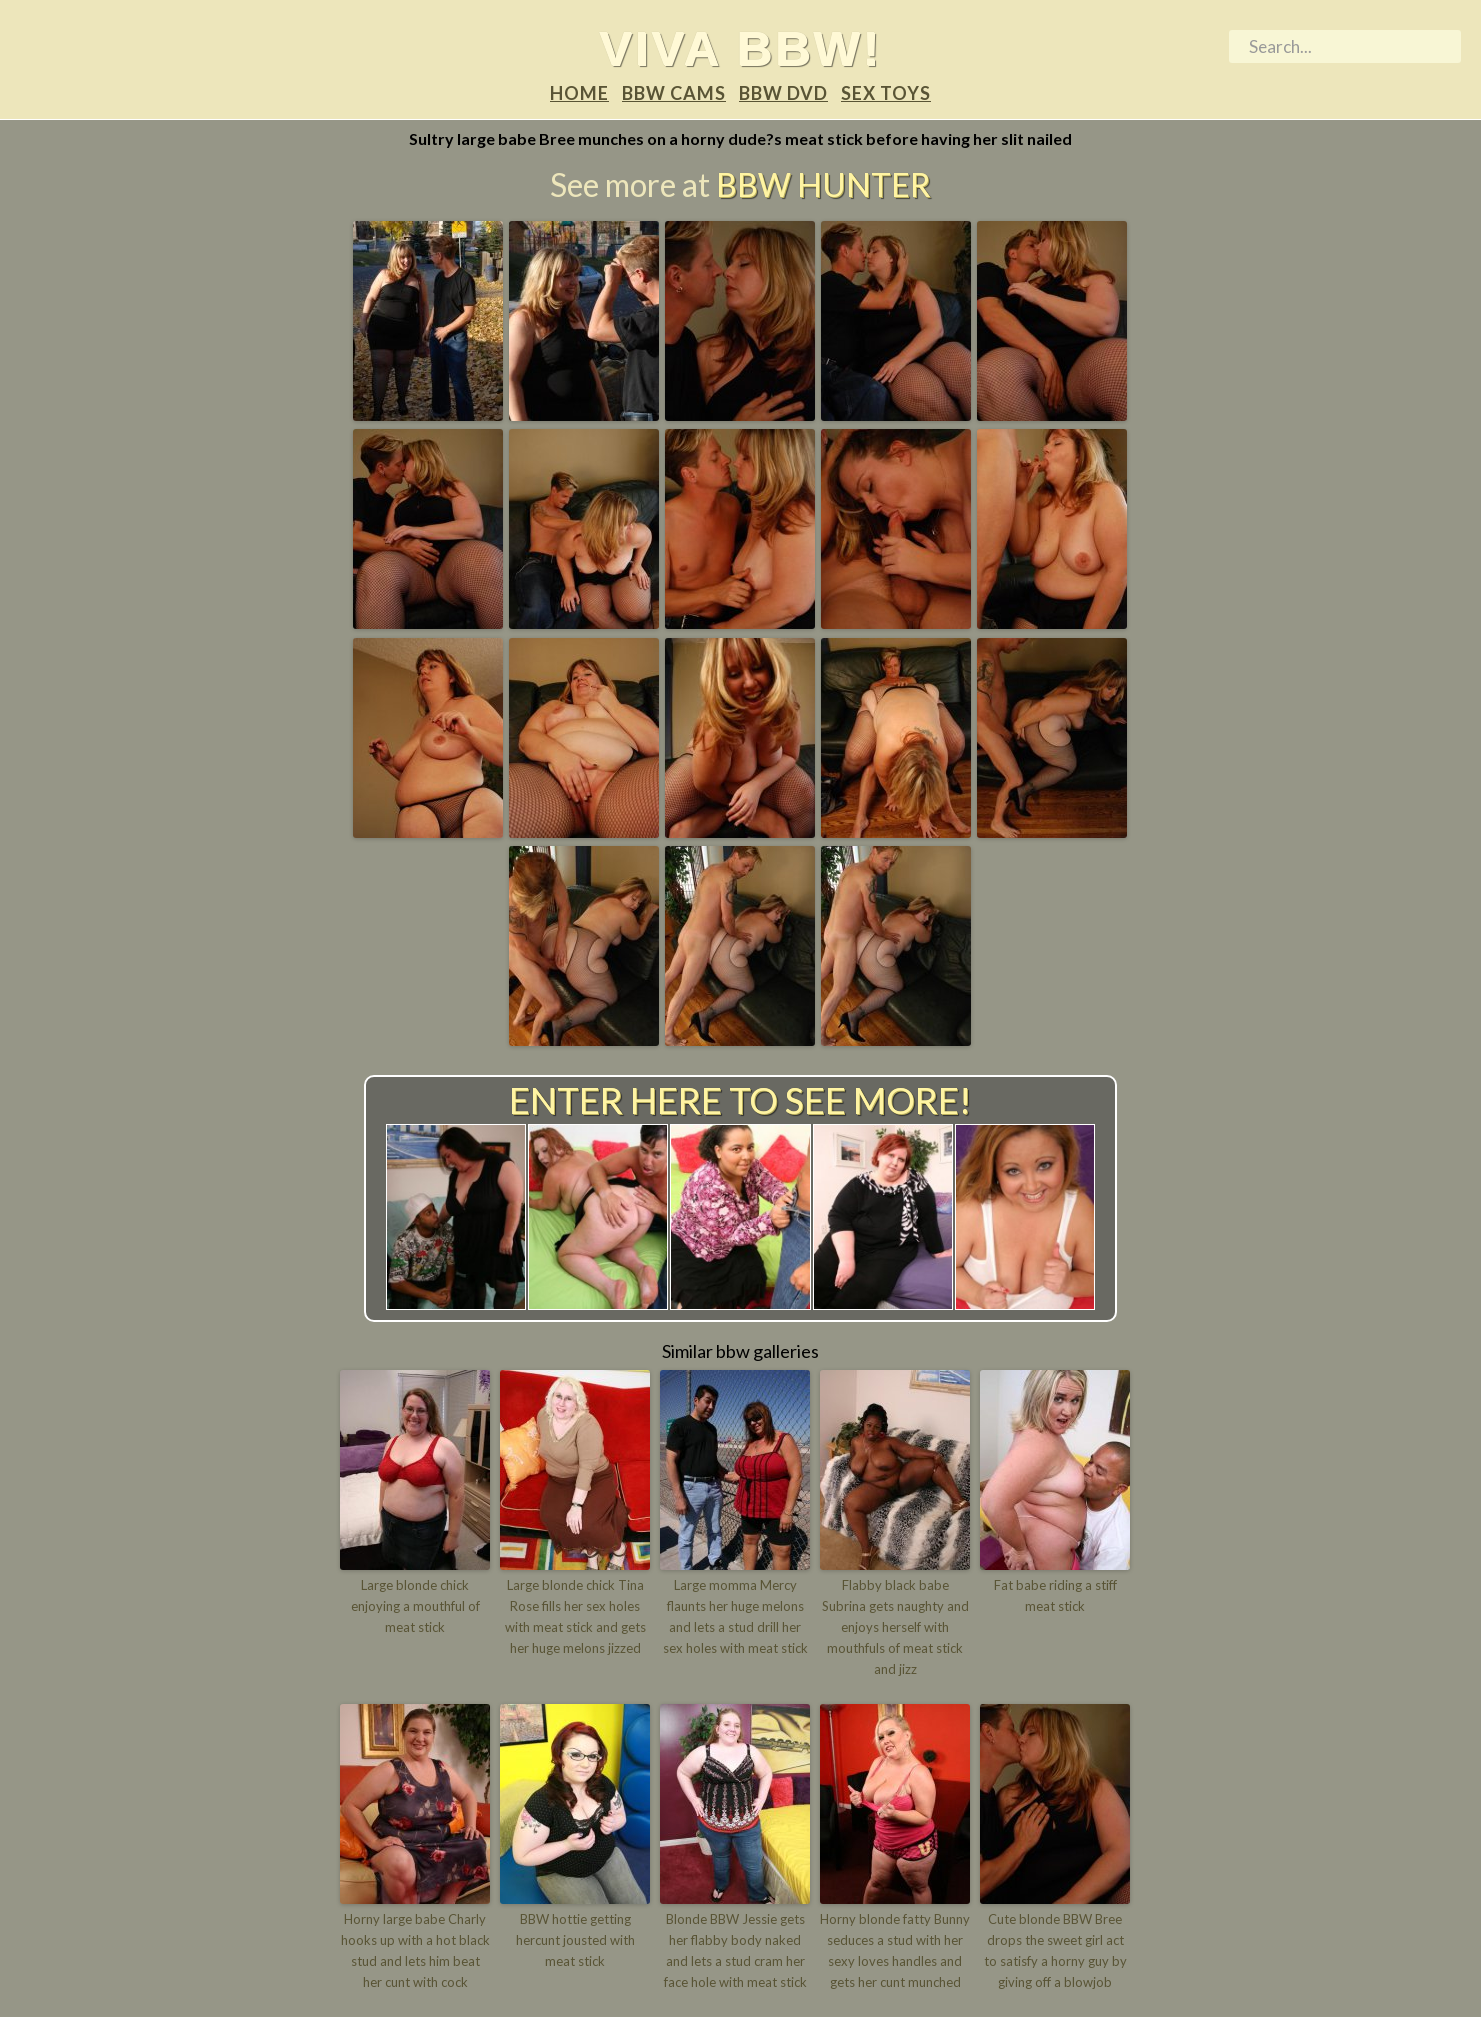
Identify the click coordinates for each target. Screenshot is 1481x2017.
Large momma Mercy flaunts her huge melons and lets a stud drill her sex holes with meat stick (735, 1616)
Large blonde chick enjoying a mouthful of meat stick (415, 1606)
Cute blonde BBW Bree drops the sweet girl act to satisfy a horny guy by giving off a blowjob (1055, 1950)
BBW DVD (783, 93)
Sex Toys (886, 93)
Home (579, 93)
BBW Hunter (823, 184)
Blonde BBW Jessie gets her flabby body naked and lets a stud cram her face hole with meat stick (735, 1950)
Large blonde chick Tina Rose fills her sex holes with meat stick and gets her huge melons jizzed (575, 1616)
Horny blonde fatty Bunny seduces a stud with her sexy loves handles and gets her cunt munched (895, 1950)
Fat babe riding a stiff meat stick (1055, 1595)
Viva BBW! (740, 48)
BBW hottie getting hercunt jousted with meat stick (575, 1940)
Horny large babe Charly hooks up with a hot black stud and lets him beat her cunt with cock (415, 1950)
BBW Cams (674, 93)
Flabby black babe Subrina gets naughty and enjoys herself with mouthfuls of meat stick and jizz (895, 1626)
